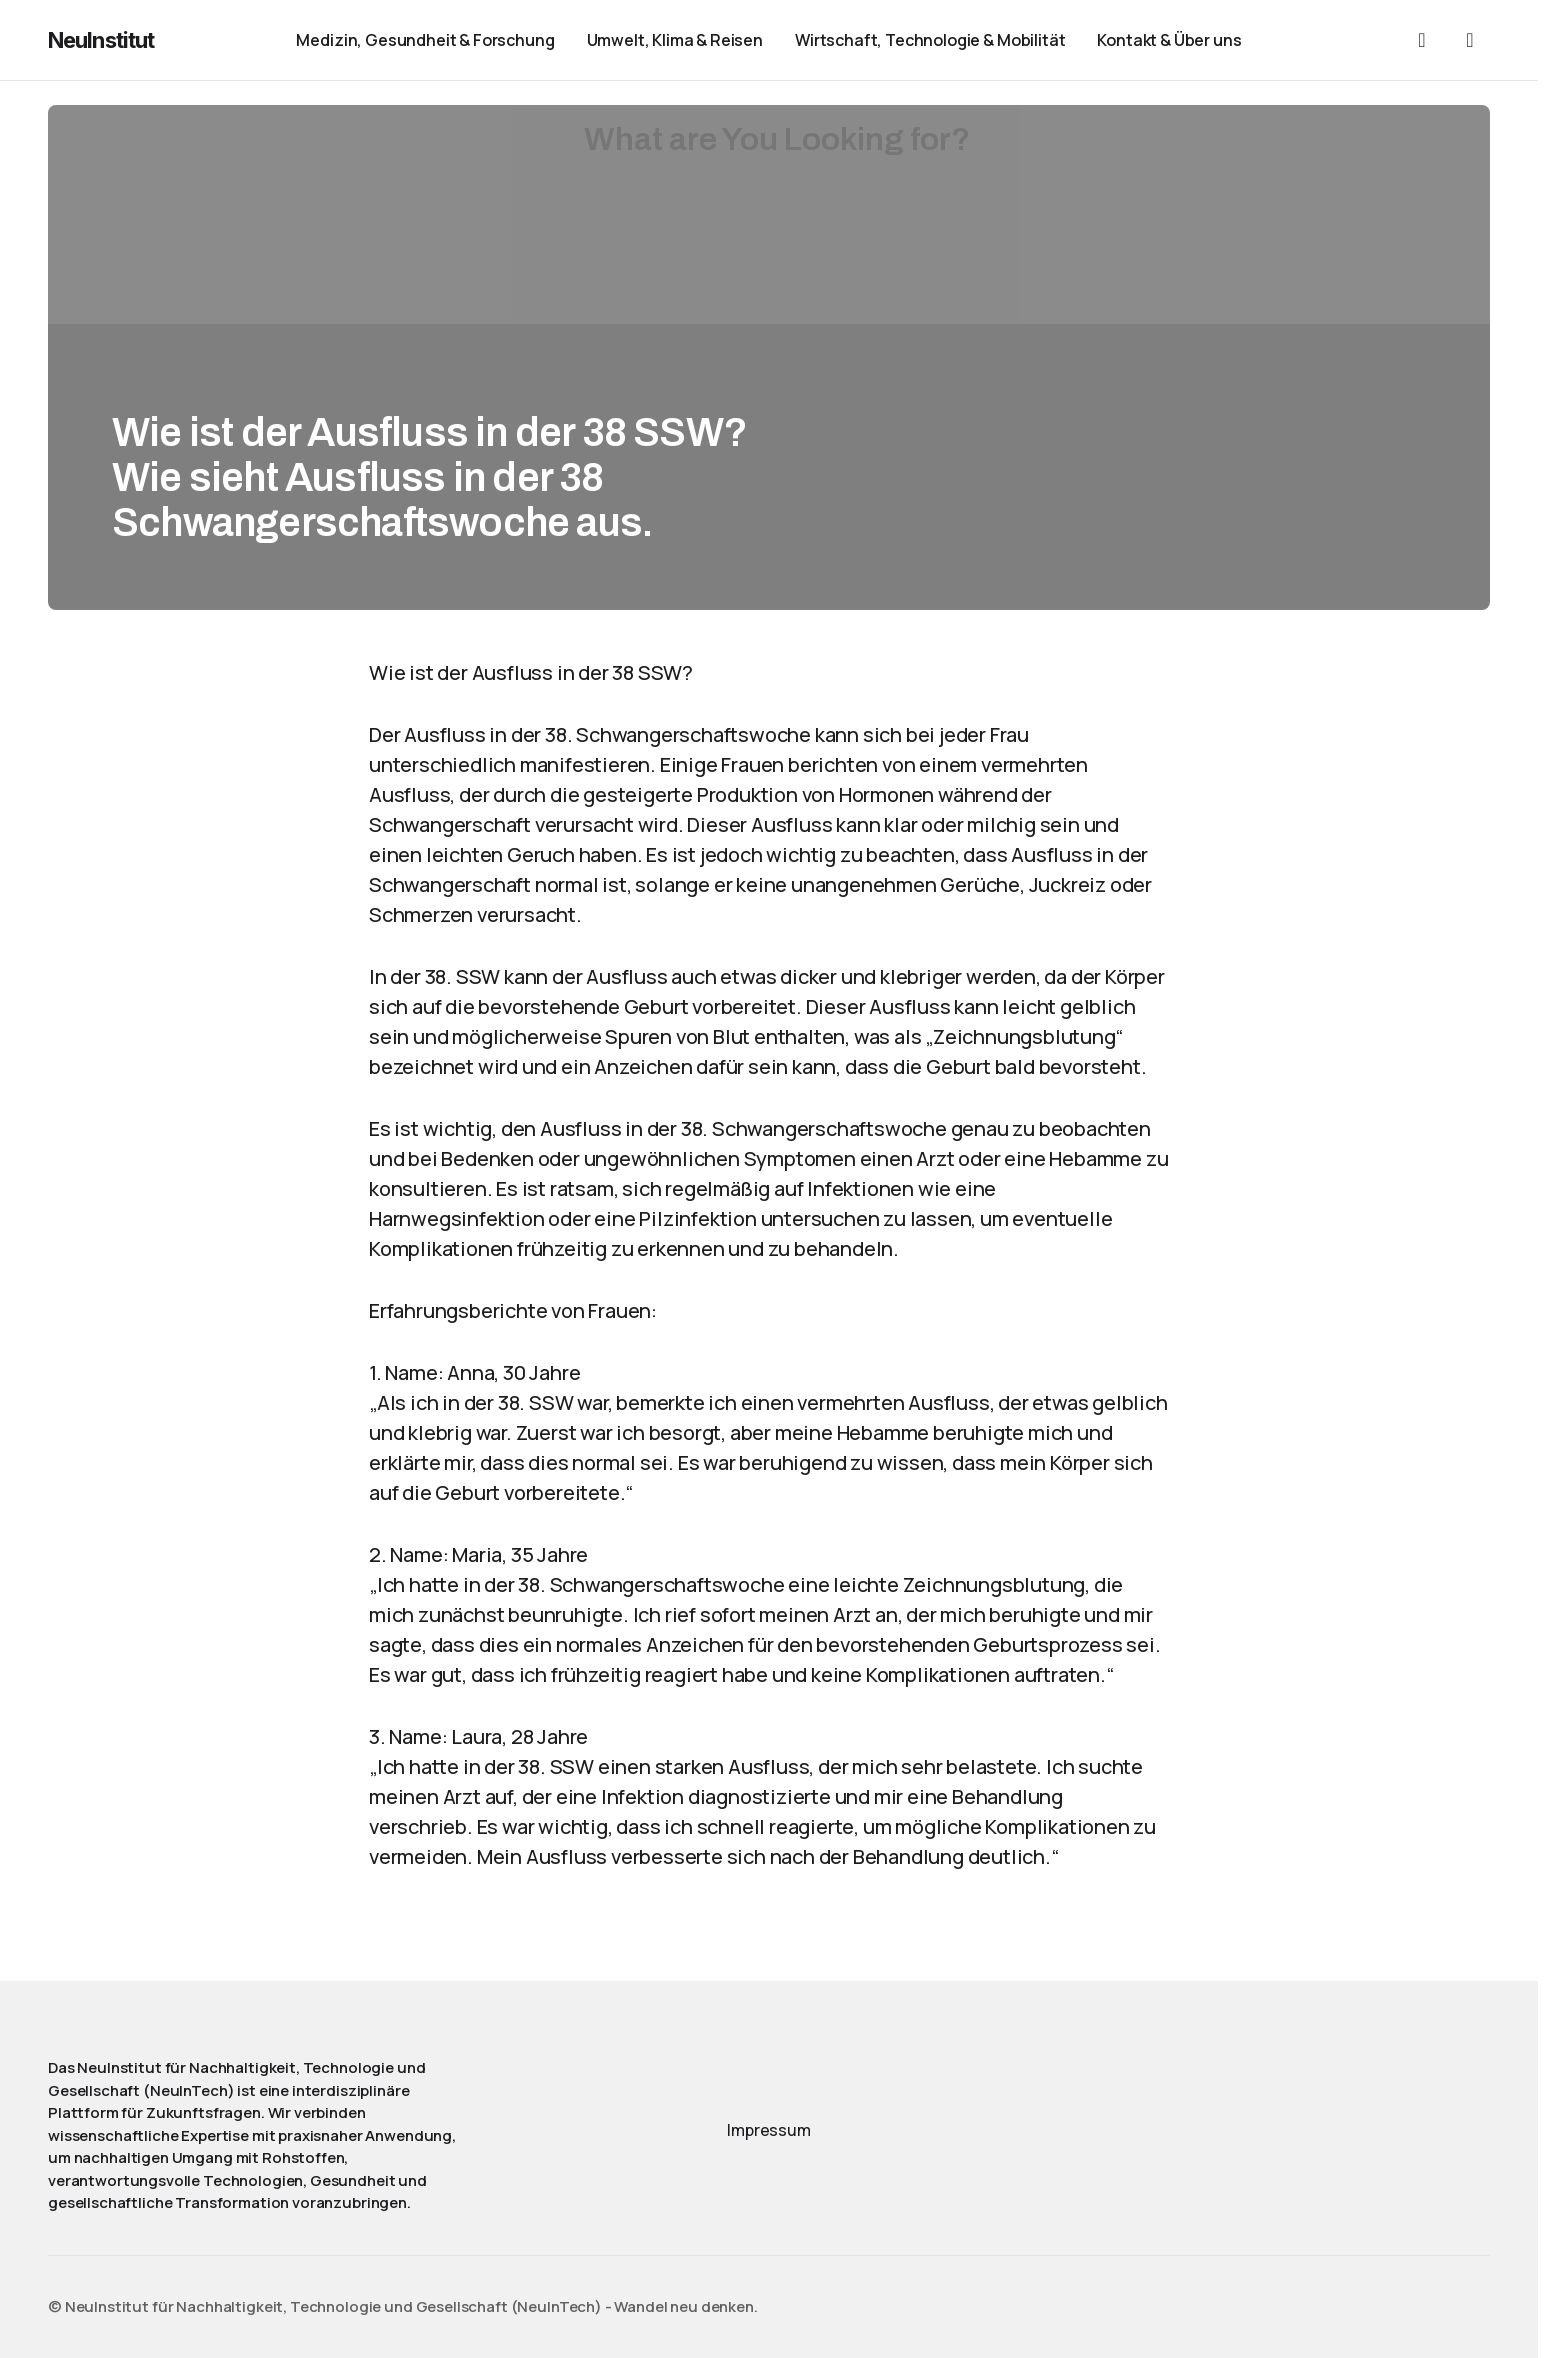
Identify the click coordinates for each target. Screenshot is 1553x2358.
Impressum (769, 2130)
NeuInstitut (101, 40)
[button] (1422, 40)
